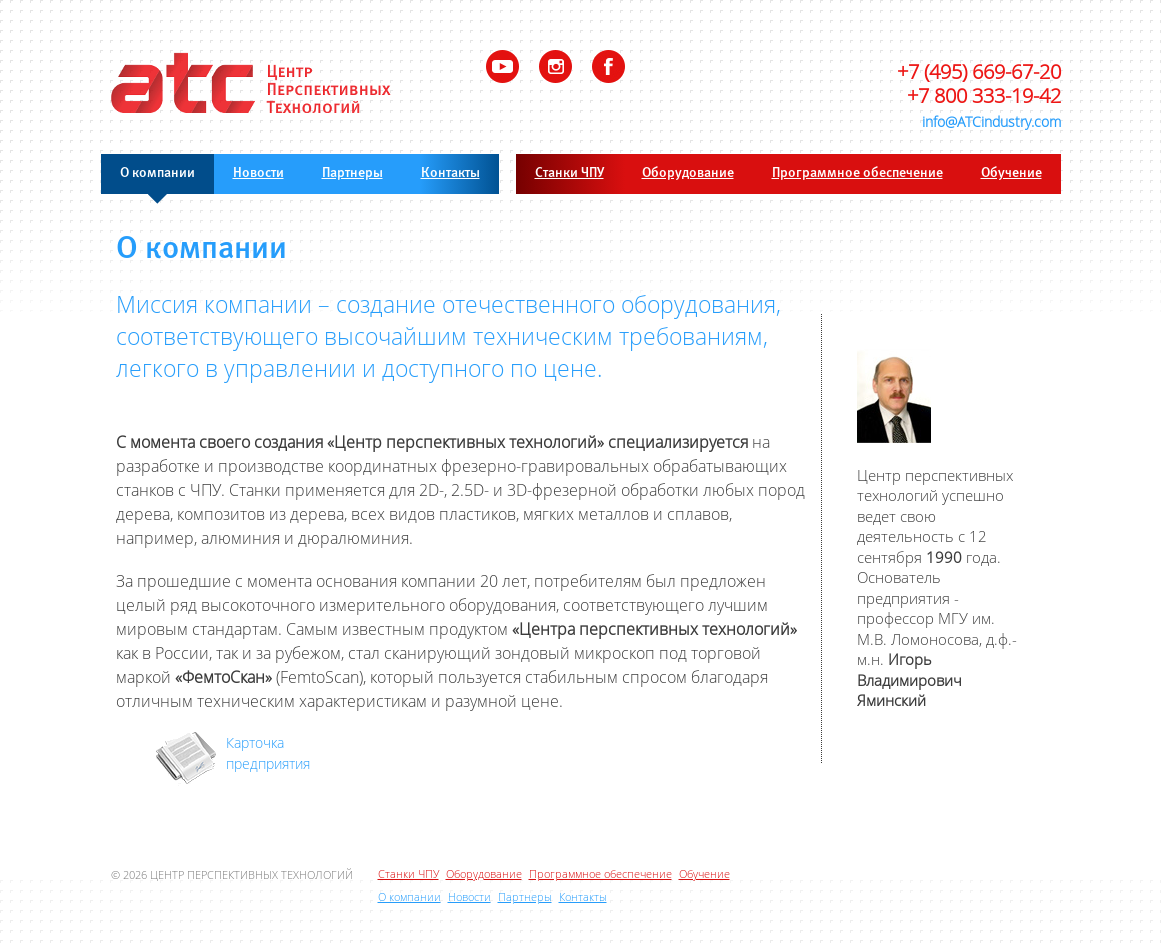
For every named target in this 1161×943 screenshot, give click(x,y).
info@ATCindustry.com (991, 121)
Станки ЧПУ (569, 173)
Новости (258, 173)
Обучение (1011, 173)
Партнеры (352, 173)
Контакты (450, 173)
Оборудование (688, 173)
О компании (157, 173)
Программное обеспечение (857, 173)
